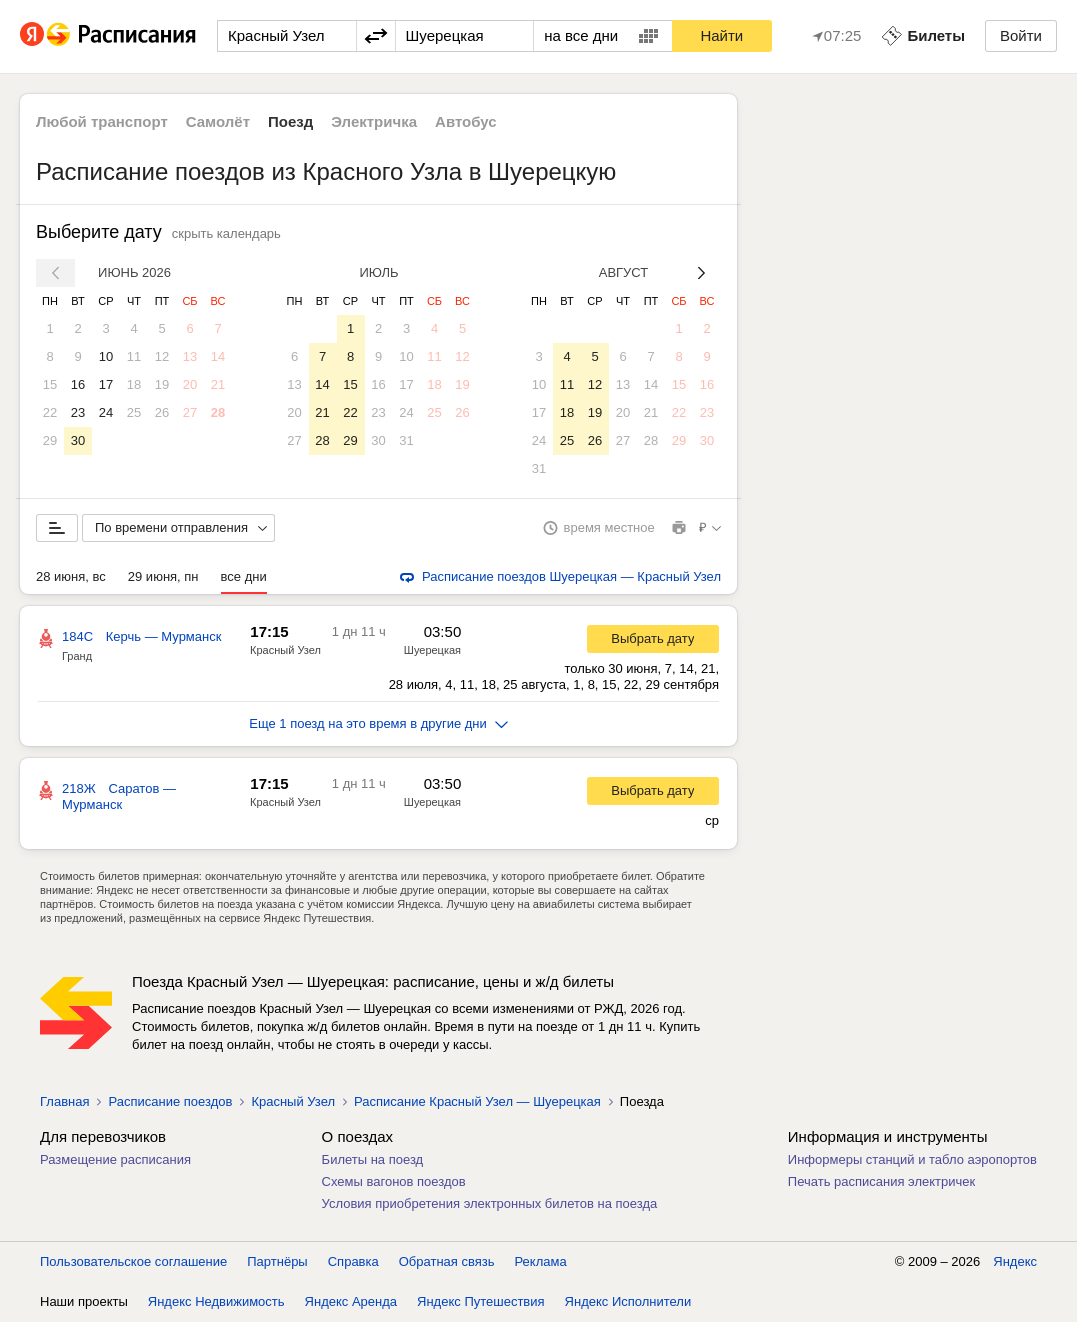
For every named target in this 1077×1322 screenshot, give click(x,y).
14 (218, 356)
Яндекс (1015, 1261)
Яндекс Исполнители (628, 1301)
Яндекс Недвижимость (216, 1301)
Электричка (374, 121)
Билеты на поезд (373, 1159)
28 (218, 412)
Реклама (541, 1261)
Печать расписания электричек (881, 1181)
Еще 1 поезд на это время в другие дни (378, 723)
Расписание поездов (170, 1101)
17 (106, 384)
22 (50, 412)
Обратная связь (447, 1261)
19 (162, 384)
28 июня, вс (71, 576)
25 (134, 412)
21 (218, 384)
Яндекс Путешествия (481, 1301)
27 (190, 412)
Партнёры (277, 1261)
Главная (64, 1101)
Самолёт (218, 121)
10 (106, 356)
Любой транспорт (102, 121)
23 (78, 412)
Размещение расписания (115, 1159)
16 (78, 384)
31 (406, 440)
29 (50, 440)
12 (162, 356)
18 (134, 384)
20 (190, 384)
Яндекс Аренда (351, 1301)
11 (134, 356)
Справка (353, 1261)
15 (50, 384)
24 (106, 412)
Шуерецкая (432, 650)
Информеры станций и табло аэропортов (912, 1159)
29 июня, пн (163, 576)
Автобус (466, 121)
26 (162, 412)
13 (190, 356)
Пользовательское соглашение (133, 1261)
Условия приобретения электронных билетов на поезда (490, 1203)
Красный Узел (285, 650)
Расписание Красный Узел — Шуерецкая (477, 1101)
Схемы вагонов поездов (394, 1181)
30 (78, 440)
